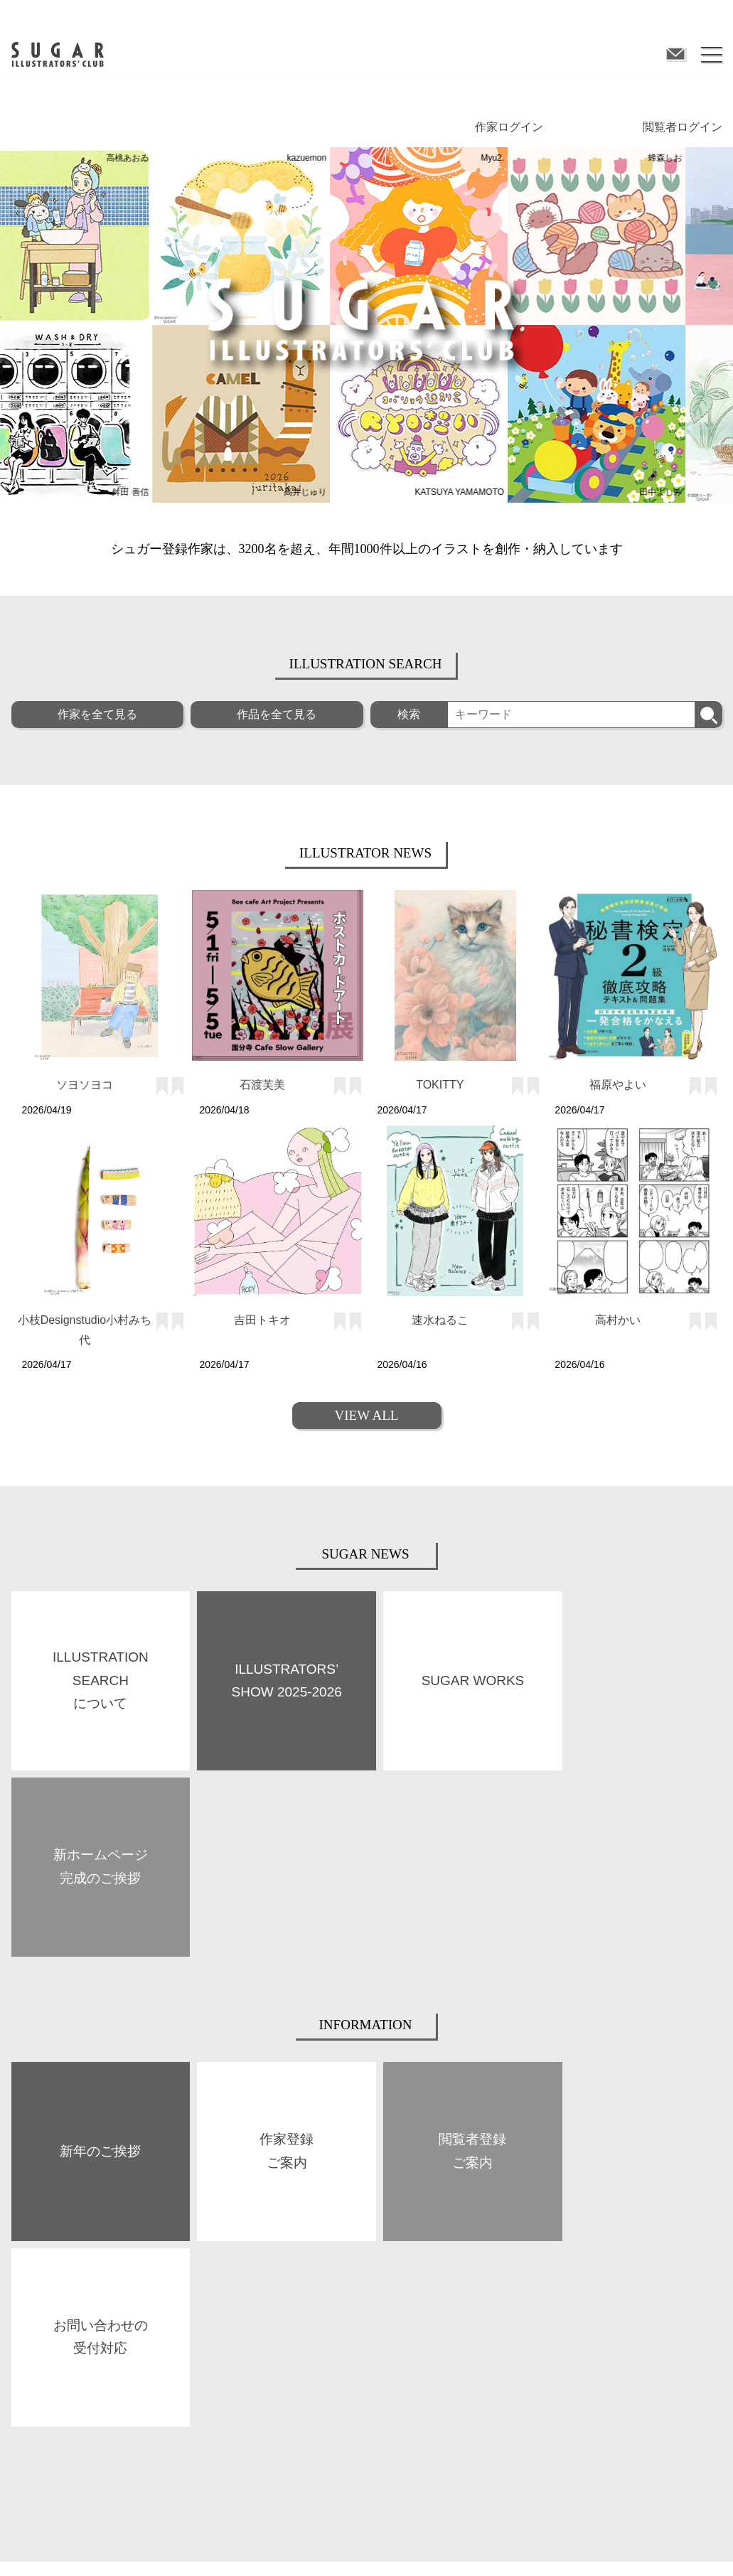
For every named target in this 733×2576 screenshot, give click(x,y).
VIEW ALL (367, 1415)
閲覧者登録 (566, 2285)
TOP (19, 2251)
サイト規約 (32, 2544)
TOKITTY (440, 1085)
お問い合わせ (481, 2544)
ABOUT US (32, 2287)
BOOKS (203, 2285)
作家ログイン (509, 127)
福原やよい (617, 1085)
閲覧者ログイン (682, 127)
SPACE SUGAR (217, 2321)
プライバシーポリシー (254, 2544)
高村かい (618, 1320)
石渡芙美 (262, 1085)
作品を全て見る (276, 714)
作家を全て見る (97, 714)
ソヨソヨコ (84, 1085)
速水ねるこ (440, 1320)
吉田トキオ (262, 1320)
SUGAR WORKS (42, 2323)
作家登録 (384, 2285)
